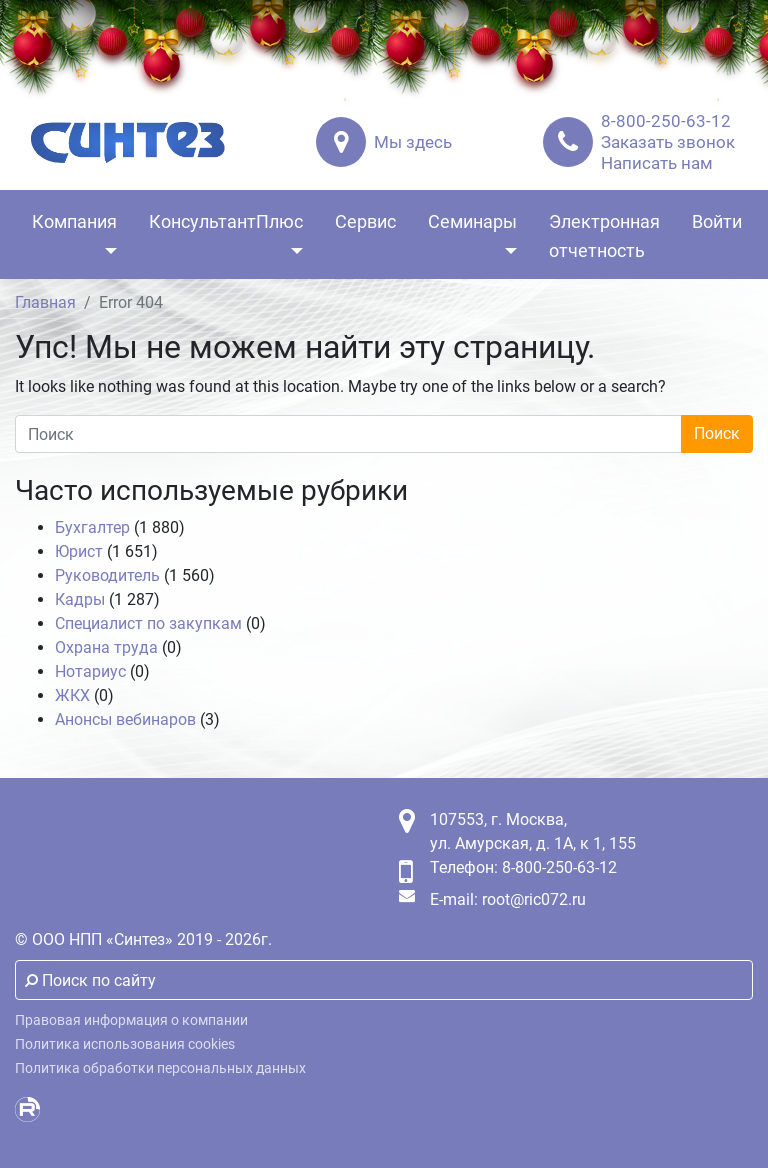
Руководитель (107, 575)
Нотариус (90, 671)
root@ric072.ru (534, 899)
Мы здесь (413, 142)
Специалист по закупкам (148, 623)
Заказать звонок (668, 142)
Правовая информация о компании (131, 1020)
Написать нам (657, 163)
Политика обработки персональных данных (160, 1068)
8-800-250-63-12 (666, 121)
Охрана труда (106, 647)
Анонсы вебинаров (125, 719)
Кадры (80, 599)
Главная (45, 302)
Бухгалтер (92, 527)
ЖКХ (72, 695)
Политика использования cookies (125, 1044)
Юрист (79, 551)
